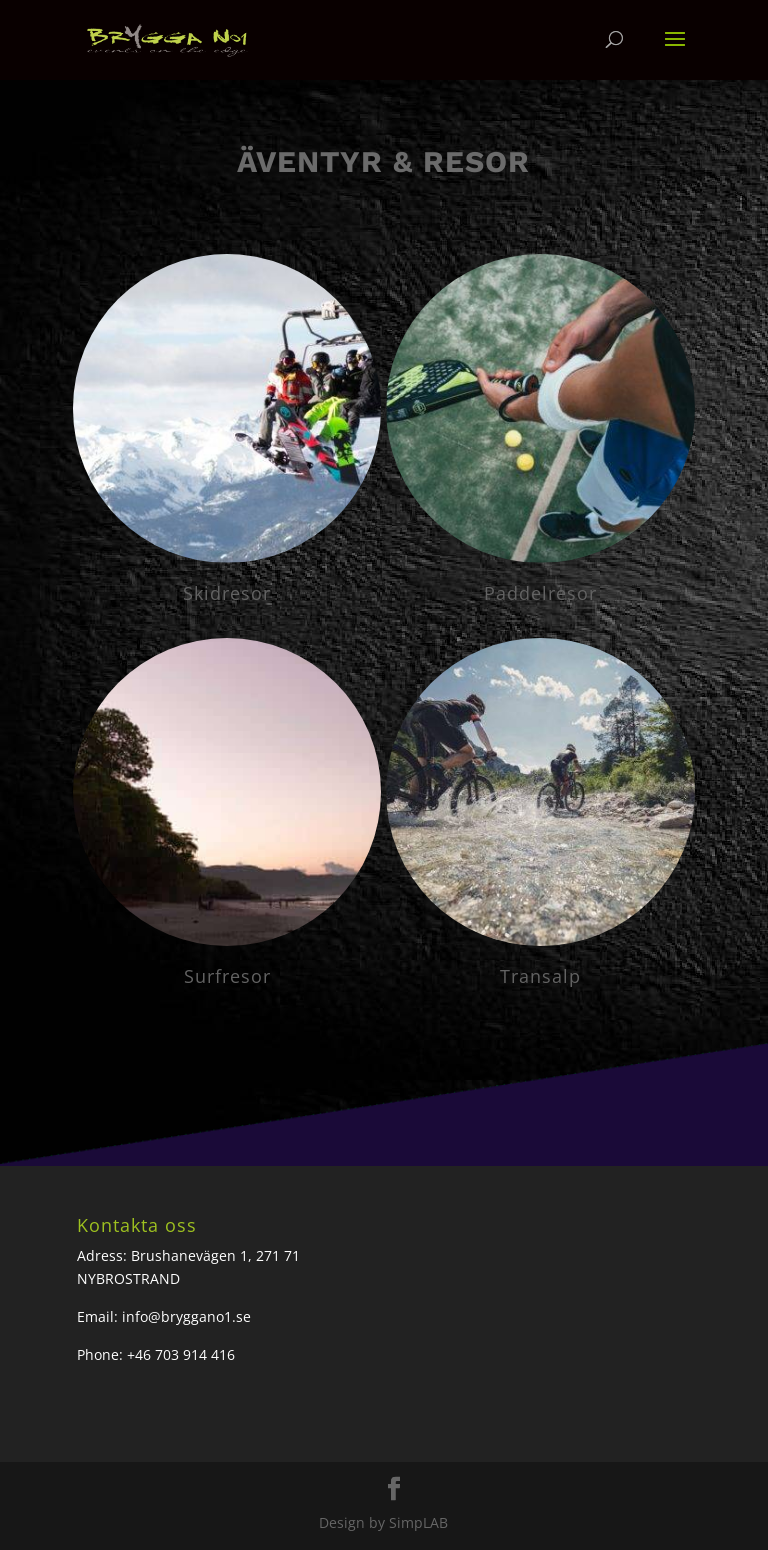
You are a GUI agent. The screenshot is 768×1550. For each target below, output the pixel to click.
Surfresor (227, 976)
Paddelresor (540, 593)
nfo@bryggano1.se (188, 1316)
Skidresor (227, 593)
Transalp (540, 976)
